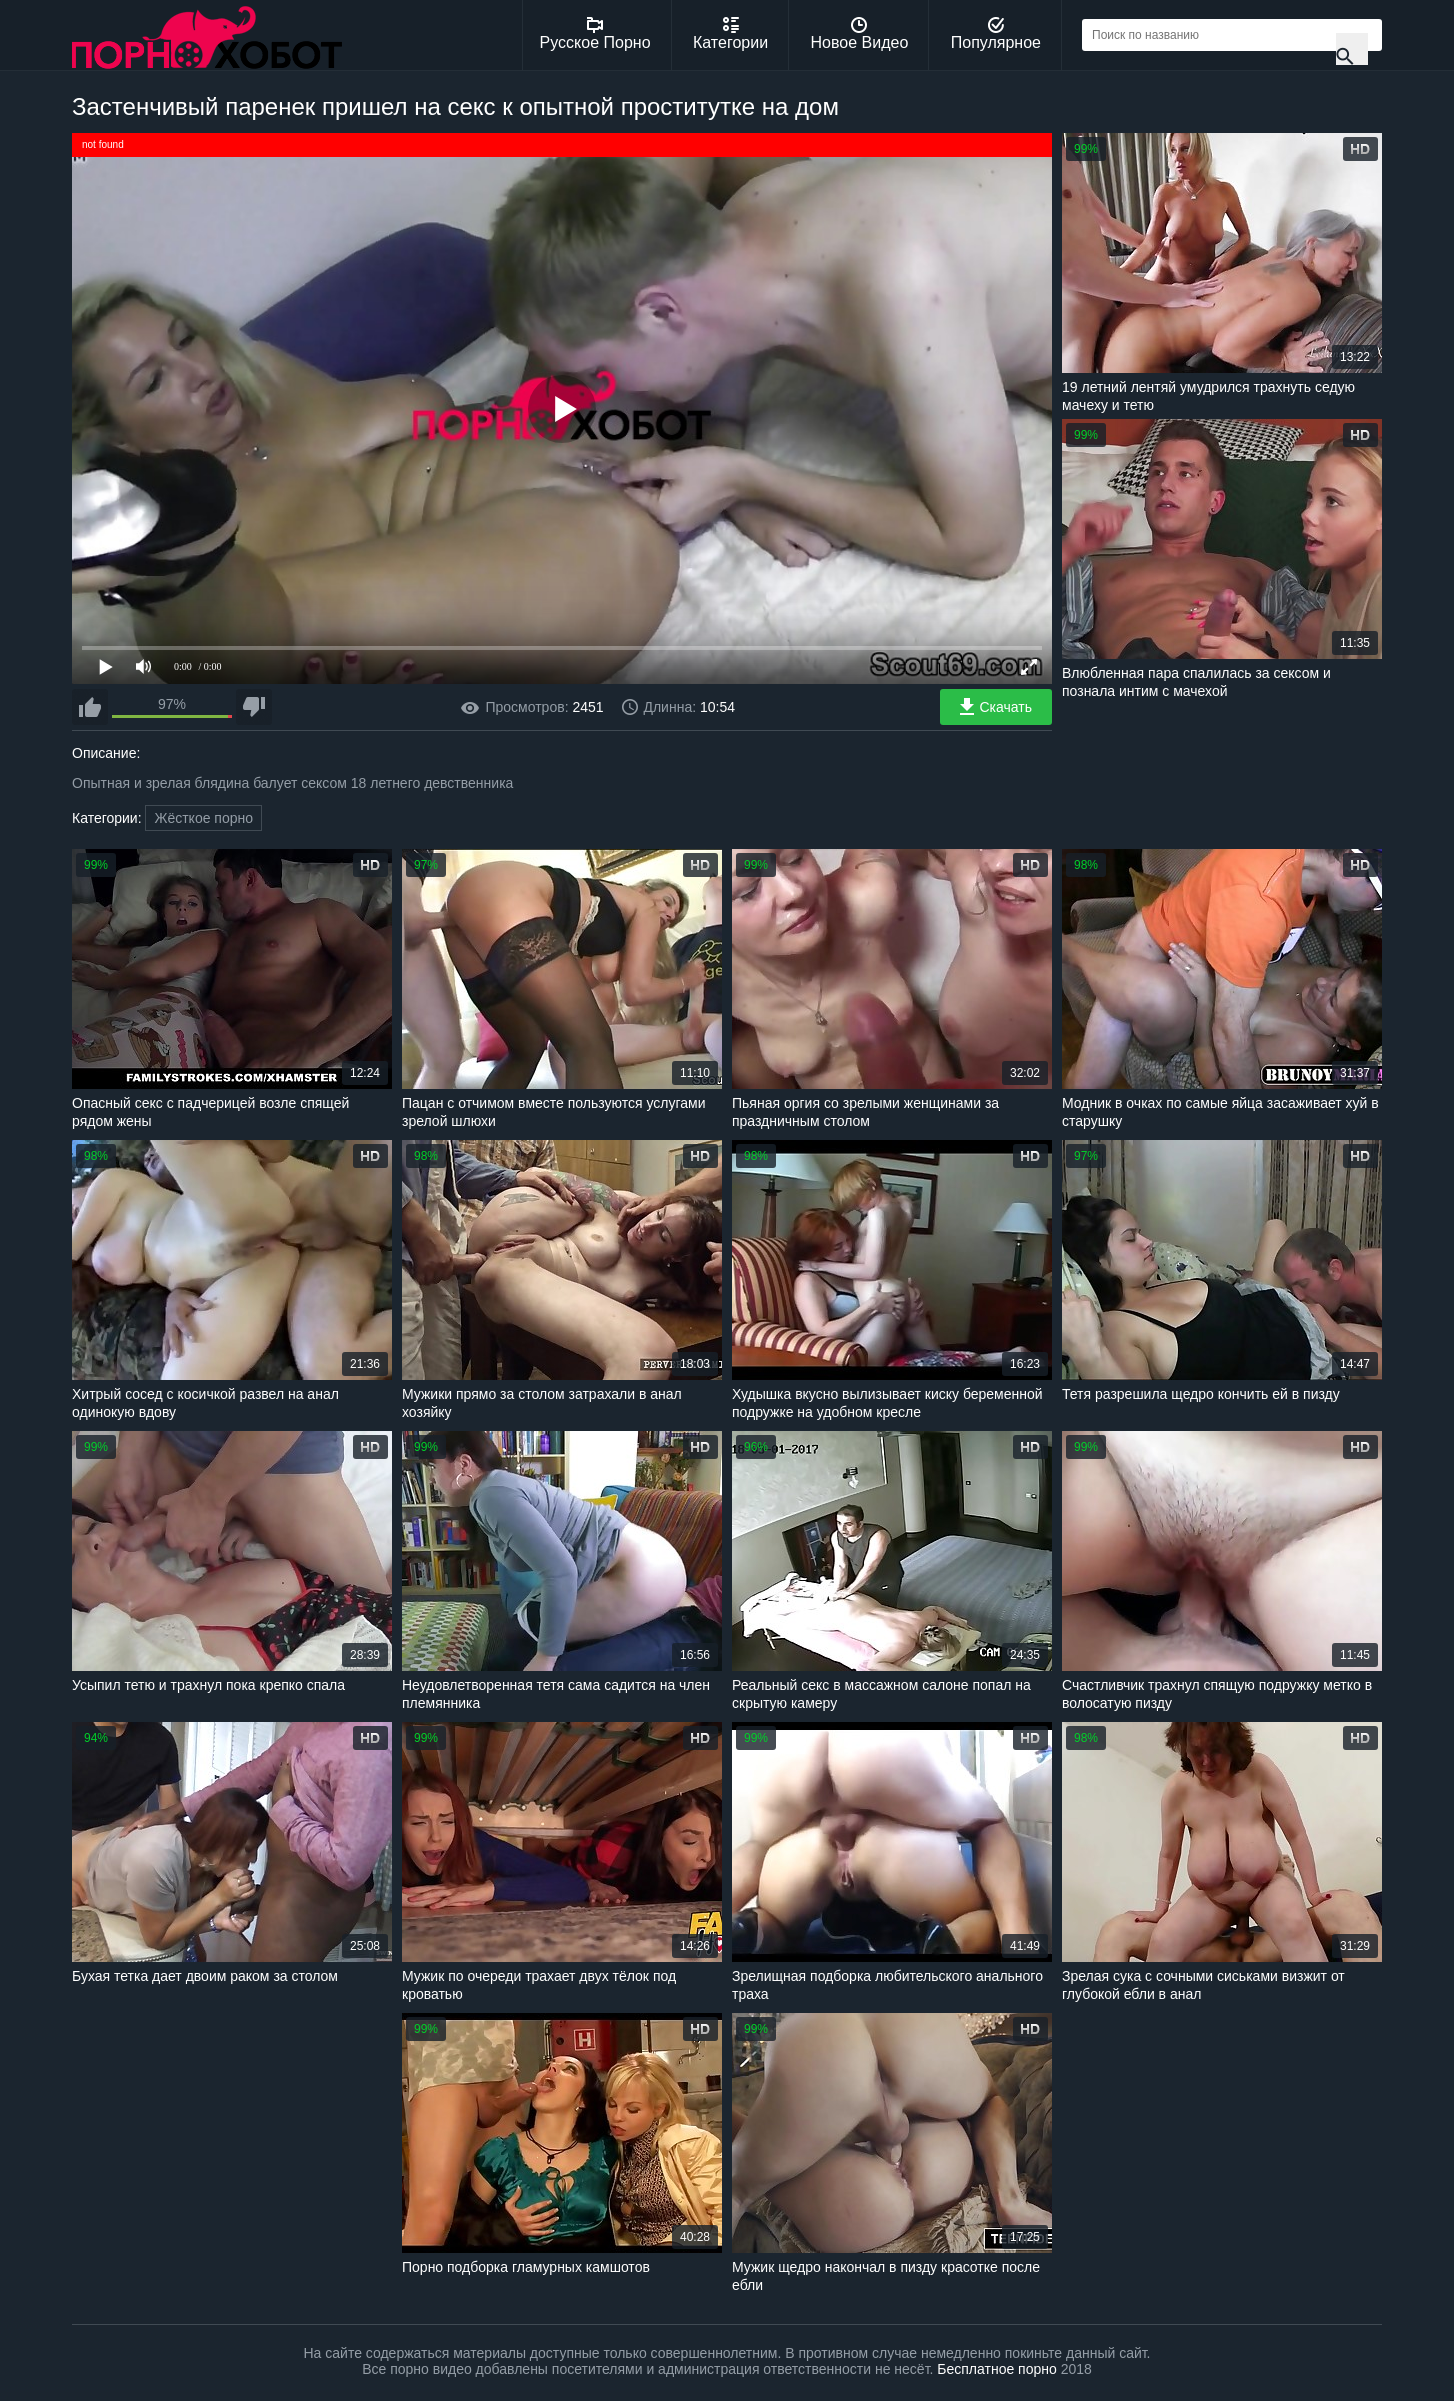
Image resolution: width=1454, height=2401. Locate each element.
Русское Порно (595, 34)
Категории (730, 34)
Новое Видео (860, 34)
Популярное (996, 34)
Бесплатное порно (996, 2369)
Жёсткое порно (203, 818)
